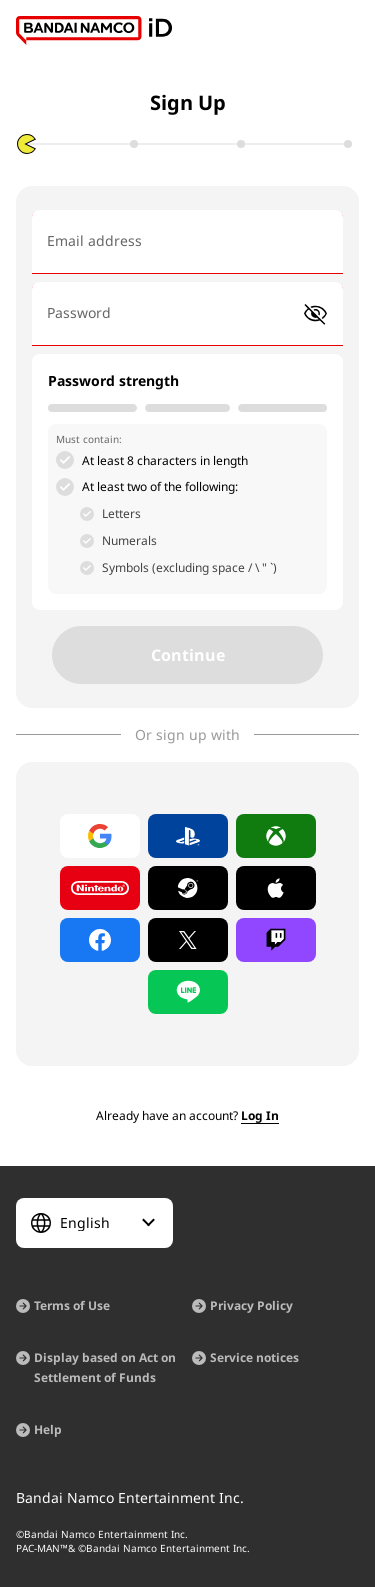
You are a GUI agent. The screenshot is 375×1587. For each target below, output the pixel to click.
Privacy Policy (251, 1305)
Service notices (254, 1357)
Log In (260, 1115)
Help (48, 1429)
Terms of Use (72, 1305)
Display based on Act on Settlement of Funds (105, 1367)
